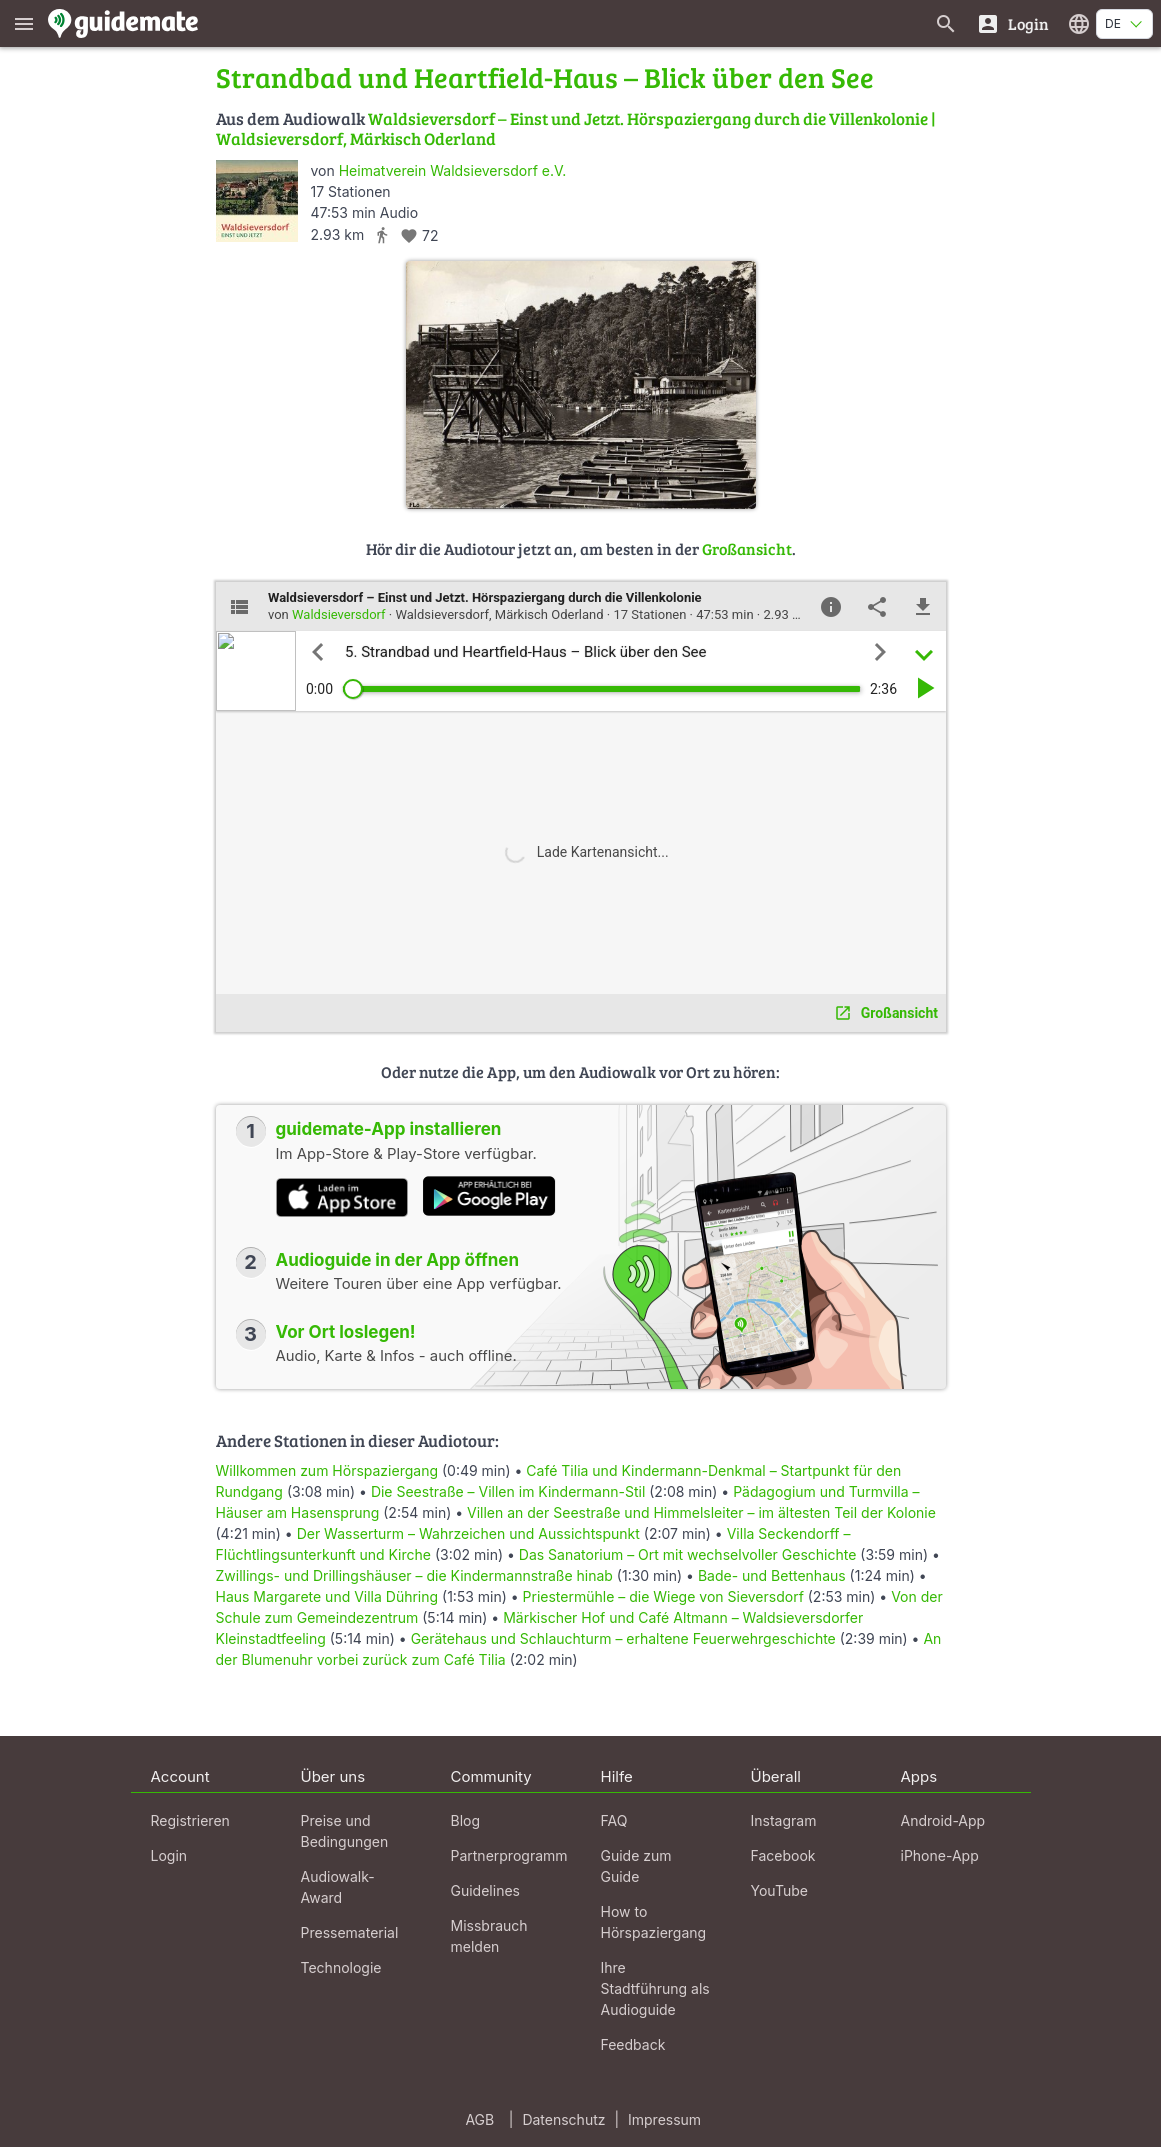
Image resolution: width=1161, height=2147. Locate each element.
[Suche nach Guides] (946, 23)
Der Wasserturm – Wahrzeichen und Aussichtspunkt (468, 1533)
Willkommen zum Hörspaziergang (329, 1470)
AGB (479, 2119)
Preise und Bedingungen (345, 1831)
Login (169, 1855)
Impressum (664, 2119)
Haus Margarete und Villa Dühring (327, 1596)
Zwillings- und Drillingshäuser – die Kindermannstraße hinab (414, 1575)
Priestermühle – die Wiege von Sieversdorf (663, 1596)
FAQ (614, 1820)
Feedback (633, 2044)
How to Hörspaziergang (654, 1922)
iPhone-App (940, 1855)
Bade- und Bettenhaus (774, 1575)
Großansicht (747, 548)
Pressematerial (350, 1932)
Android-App (943, 1820)
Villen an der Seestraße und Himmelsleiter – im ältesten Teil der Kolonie (701, 1512)
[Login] (1012, 23)
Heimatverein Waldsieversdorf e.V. (453, 170)
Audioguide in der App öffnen (398, 1260)
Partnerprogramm (509, 1855)
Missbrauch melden (489, 1936)
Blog (466, 1820)
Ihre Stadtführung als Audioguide (655, 1988)
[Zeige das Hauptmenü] (24, 23)
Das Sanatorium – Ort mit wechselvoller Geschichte (689, 1554)
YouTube (779, 1890)
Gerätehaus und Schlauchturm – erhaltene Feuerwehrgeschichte (623, 1638)
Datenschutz (563, 2119)
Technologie (341, 1967)
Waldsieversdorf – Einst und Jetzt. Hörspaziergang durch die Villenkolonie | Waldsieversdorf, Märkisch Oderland (576, 128)
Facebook (783, 1855)
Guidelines (485, 1890)
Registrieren (190, 1820)
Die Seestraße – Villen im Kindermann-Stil (508, 1491)
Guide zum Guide (636, 1866)
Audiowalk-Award (338, 1887)
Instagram (784, 1820)
